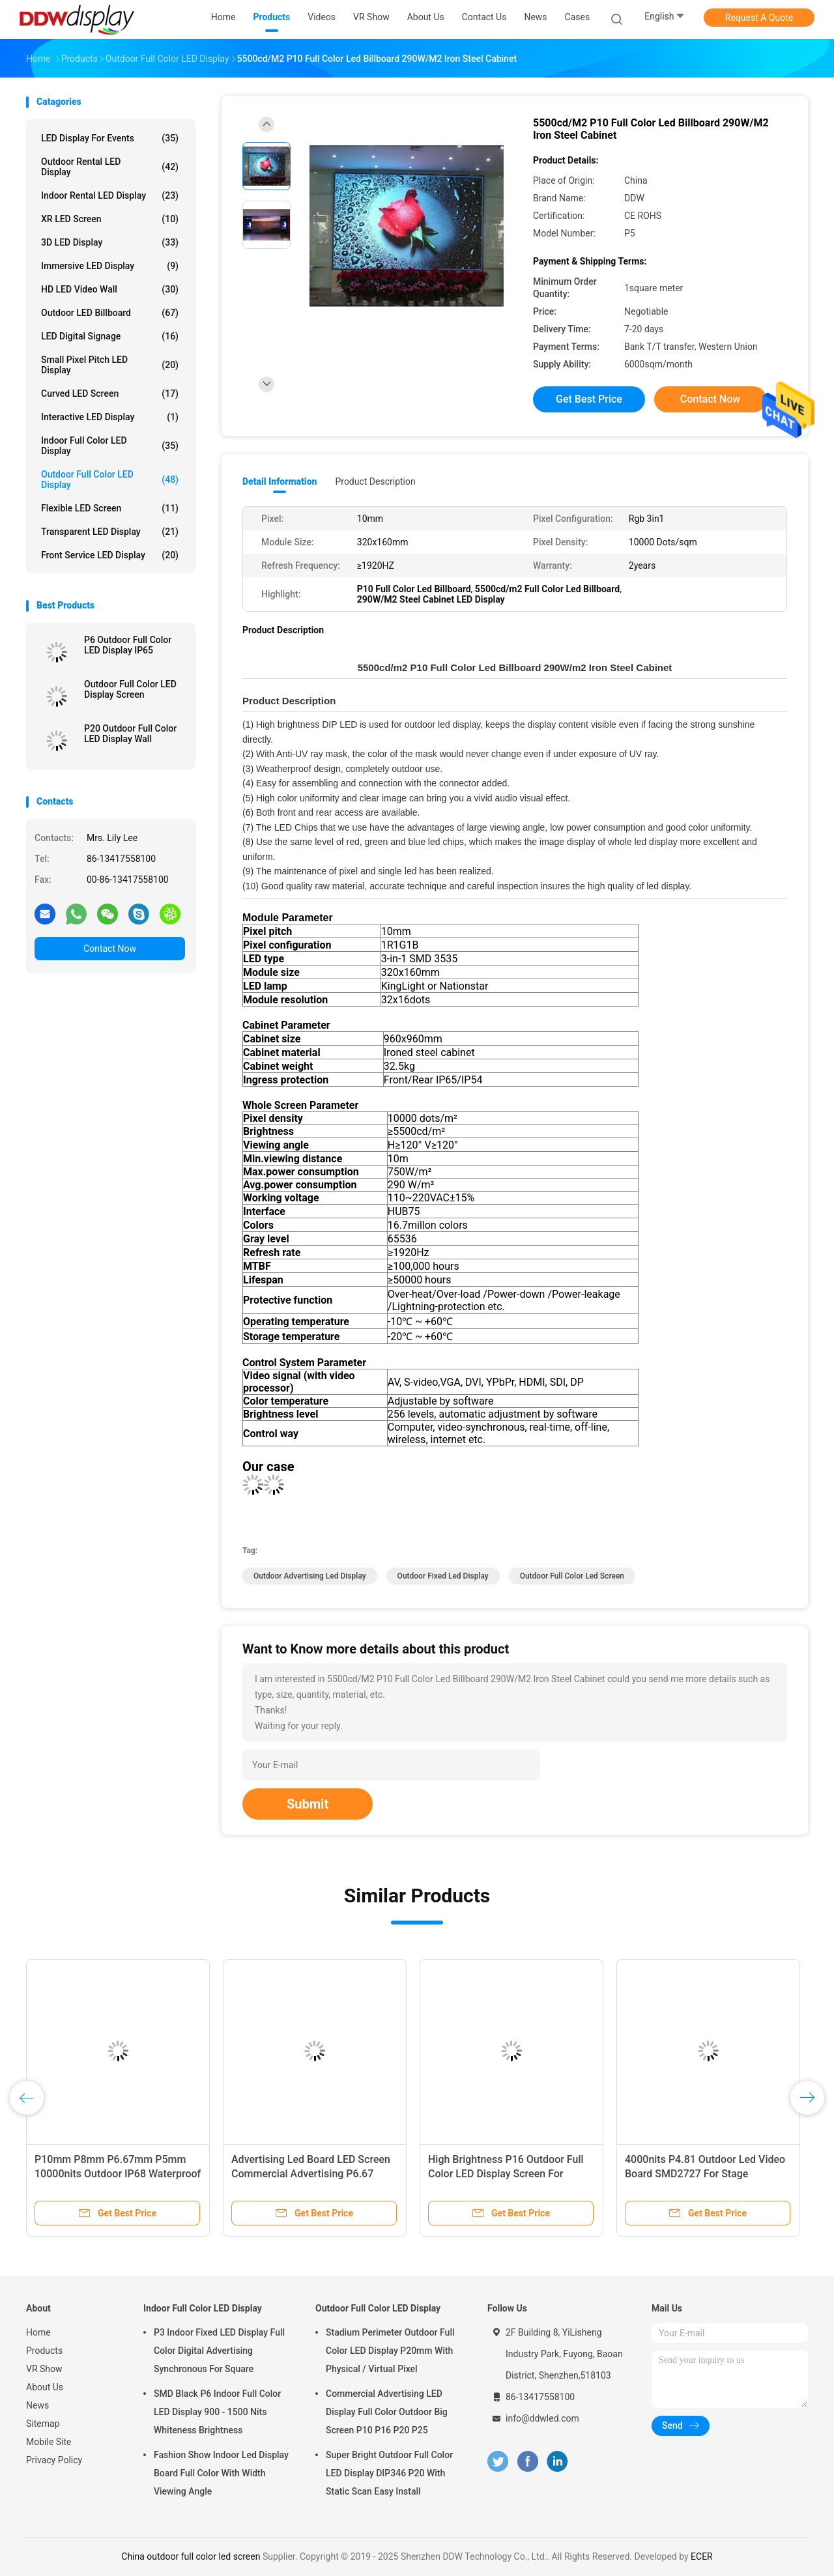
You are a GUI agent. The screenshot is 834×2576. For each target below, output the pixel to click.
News (37, 2405)
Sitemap (42, 2423)
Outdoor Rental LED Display (110, 166)
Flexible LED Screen (110, 508)
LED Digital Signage (110, 336)
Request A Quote (759, 17)
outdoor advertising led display (309, 1576)
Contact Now (109, 948)
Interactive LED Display (110, 416)
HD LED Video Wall (110, 289)
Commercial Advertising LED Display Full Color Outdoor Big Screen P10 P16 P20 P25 (387, 2411)
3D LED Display (110, 242)
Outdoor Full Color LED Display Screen (130, 689)
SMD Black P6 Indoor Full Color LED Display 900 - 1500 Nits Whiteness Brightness (217, 2411)
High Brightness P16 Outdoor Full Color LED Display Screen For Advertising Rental (506, 2173)
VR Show (44, 2369)
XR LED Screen (110, 218)
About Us (44, 2387)
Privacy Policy (54, 2460)
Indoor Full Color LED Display (110, 445)
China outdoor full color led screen (190, 2556)
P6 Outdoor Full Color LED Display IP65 (127, 645)
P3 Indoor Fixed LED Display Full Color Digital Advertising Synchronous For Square (219, 2350)
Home (38, 2332)
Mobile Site (49, 2442)
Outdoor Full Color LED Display (110, 479)
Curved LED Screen (110, 393)
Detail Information (279, 481)
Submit (307, 1804)
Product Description (375, 481)
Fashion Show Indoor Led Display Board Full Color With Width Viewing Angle (221, 2473)
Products (44, 2350)
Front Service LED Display (110, 555)
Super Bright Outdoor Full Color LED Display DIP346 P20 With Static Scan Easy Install (389, 2473)
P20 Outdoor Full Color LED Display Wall (130, 733)
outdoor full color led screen (572, 1576)
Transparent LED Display (110, 531)
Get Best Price (589, 399)
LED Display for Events (110, 138)
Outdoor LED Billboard (110, 312)
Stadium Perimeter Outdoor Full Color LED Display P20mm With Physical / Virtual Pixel (390, 2350)
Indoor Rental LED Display (110, 195)
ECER (702, 2556)
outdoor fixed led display (443, 1576)
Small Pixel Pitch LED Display (110, 364)
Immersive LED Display (110, 265)
